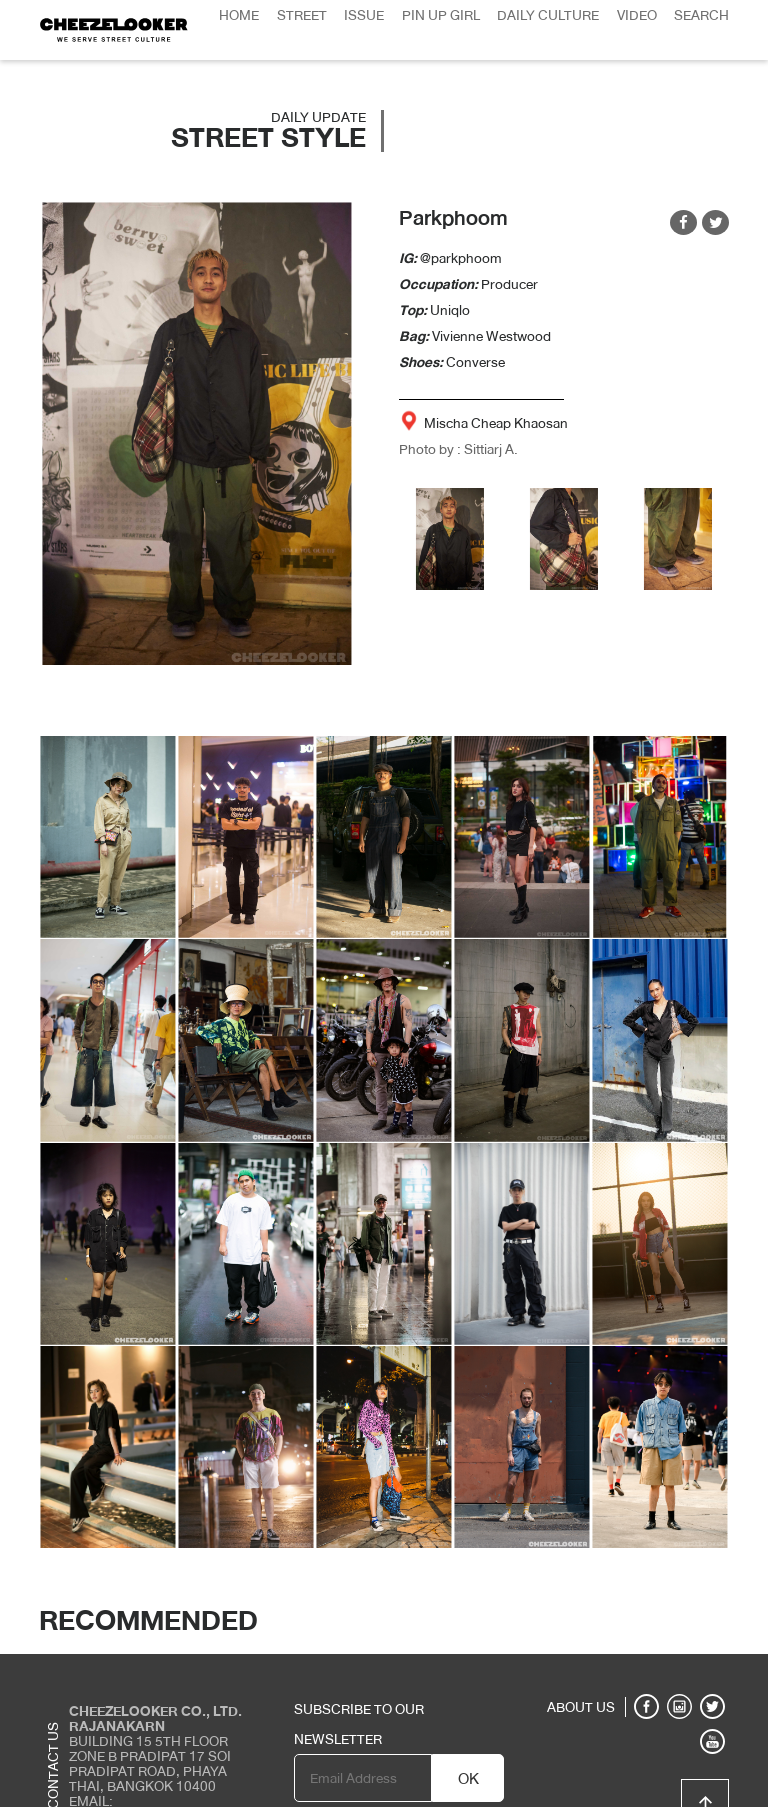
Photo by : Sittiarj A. (458, 449)
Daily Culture (548, 15)
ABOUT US (581, 1707)
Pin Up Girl (441, 15)
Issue (364, 15)
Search (701, 15)
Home (239, 15)
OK (468, 1779)
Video (637, 15)
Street (302, 15)
